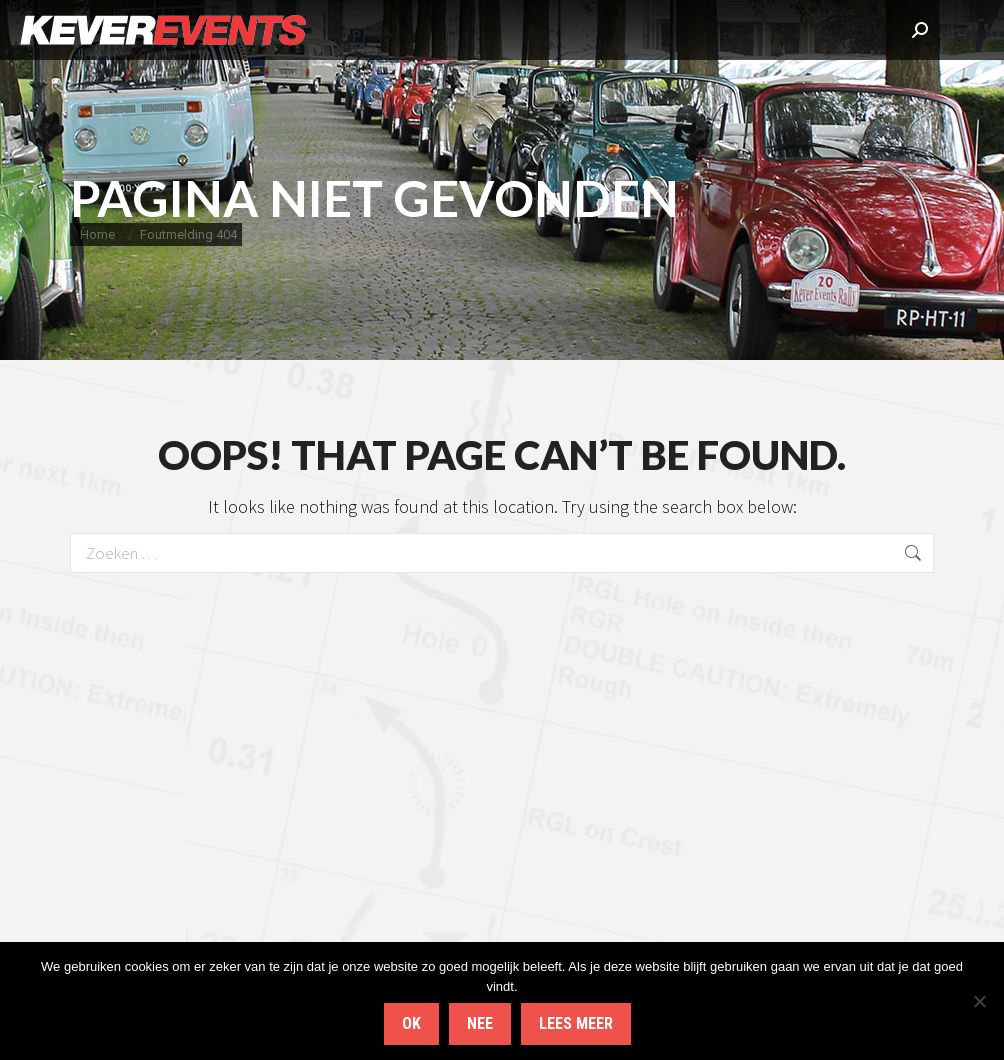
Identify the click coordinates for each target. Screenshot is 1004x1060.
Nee (480, 1023)
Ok (411, 1023)
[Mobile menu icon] (966, 30)
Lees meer (576, 1023)
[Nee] (979, 1001)
